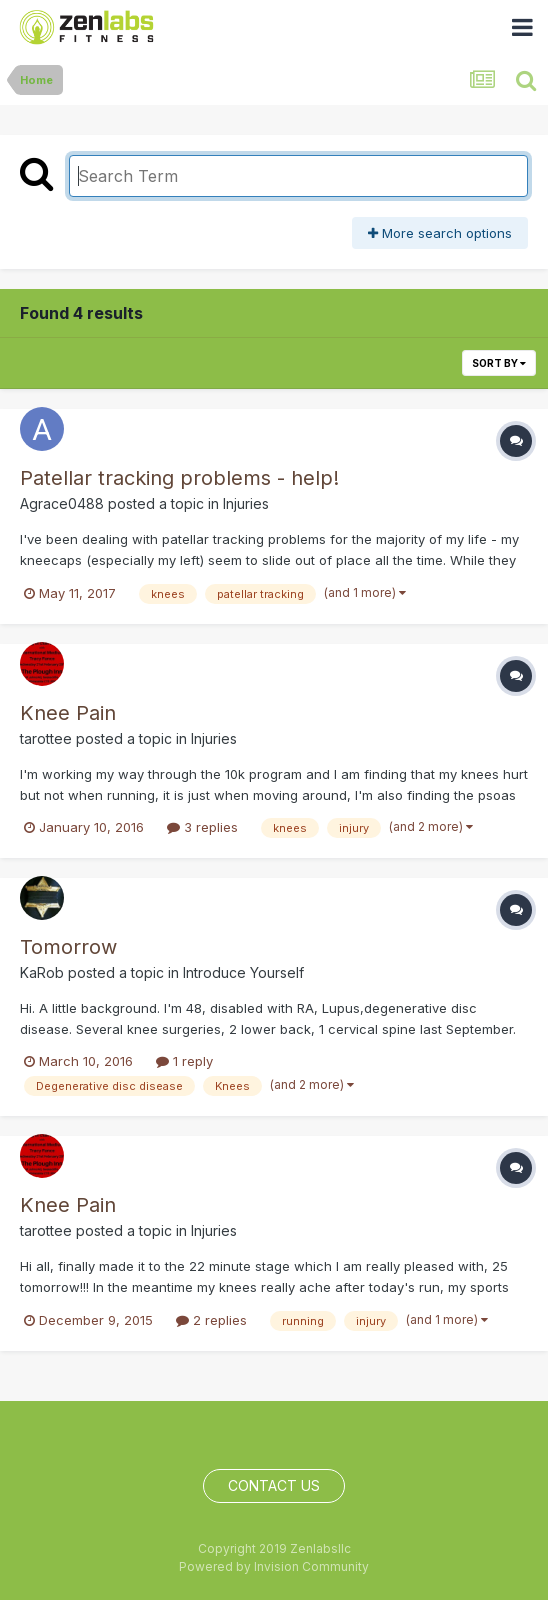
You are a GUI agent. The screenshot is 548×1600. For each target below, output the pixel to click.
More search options (440, 233)
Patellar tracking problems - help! (179, 478)
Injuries (246, 503)
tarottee (46, 738)
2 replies (211, 1320)
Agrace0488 (62, 503)
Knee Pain (68, 713)
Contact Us (274, 1485)
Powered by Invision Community (274, 1566)
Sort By (499, 363)
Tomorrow (68, 947)
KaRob (42, 972)
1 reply (184, 1061)
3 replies (202, 827)
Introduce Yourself (243, 972)
